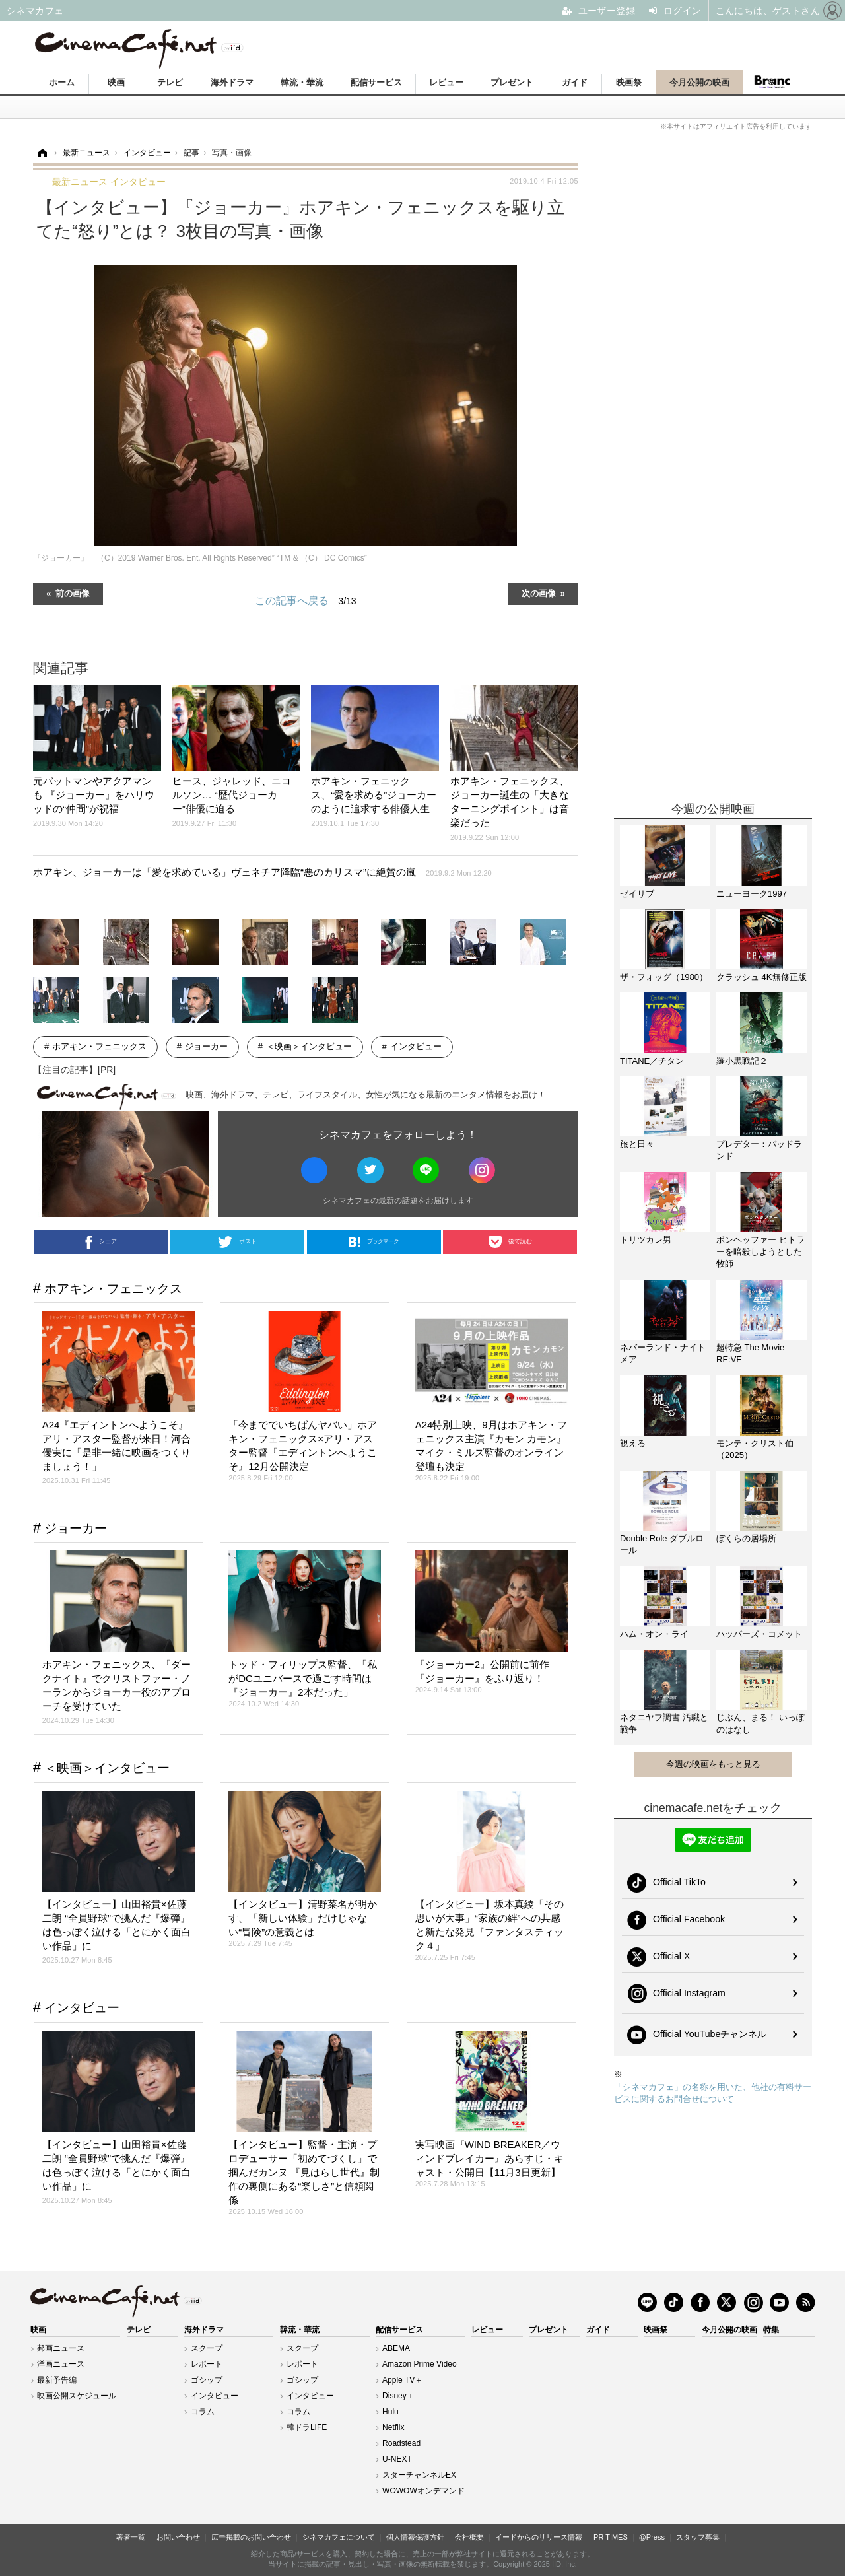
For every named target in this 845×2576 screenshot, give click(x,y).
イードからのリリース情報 (538, 2537)
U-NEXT (397, 2459)
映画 (116, 82)
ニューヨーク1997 (751, 894)
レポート (206, 2364)
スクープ (206, 2348)
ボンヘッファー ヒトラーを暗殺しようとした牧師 (760, 1252)
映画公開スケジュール (76, 2395)
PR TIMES (610, 2537)
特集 (771, 2329)
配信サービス (376, 82)
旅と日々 (637, 1144)
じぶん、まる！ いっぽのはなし (760, 1723)
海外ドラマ (232, 82)
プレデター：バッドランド (759, 1150)
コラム (203, 2411)
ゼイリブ (637, 894)
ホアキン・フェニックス (99, 1046)
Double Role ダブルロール (662, 1544)
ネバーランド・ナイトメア (663, 1353)
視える (633, 1443)
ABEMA (396, 2348)
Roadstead (401, 2443)
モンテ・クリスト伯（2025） (755, 1449)
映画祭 (629, 82)
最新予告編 (57, 2380)
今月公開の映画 (699, 82)
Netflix (393, 2427)
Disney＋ (398, 2395)
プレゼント (511, 82)
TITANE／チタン (652, 1061)
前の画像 (72, 592)
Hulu (390, 2411)
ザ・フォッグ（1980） (664, 977)
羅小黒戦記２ (742, 1061)
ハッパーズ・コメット (759, 1634)
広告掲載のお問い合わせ (251, 2537)
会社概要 (469, 2537)
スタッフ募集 (698, 2537)
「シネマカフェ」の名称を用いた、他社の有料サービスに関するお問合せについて (712, 2093)
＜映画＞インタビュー (309, 1046)
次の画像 (539, 592)
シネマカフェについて (338, 2537)
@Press (652, 2537)
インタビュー (416, 1046)
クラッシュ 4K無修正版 (761, 977)
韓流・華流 (302, 82)
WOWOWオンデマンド (423, 2490)
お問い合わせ (178, 2537)
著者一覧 (130, 2537)
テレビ (170, 82)
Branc (772, 82)
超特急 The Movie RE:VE (750, 1353)
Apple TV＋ (402, 2380)
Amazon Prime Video (419, 2364)
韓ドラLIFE (307, 2427)
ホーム (62, 82)
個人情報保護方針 (415, 2537)
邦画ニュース (60, 2348)
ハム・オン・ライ (654, 1634)
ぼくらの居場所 (746, 1538)
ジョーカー (206, 1046)
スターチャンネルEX (419, 2475)
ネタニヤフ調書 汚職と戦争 (664, 1723)
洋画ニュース (60, 2364)
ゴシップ (206, 2380)
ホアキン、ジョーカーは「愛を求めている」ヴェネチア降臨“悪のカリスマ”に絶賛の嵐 (262, 872)
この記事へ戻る (305, 601)
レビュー (446, 82)
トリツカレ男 (645, 1240)
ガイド (575, 82)
